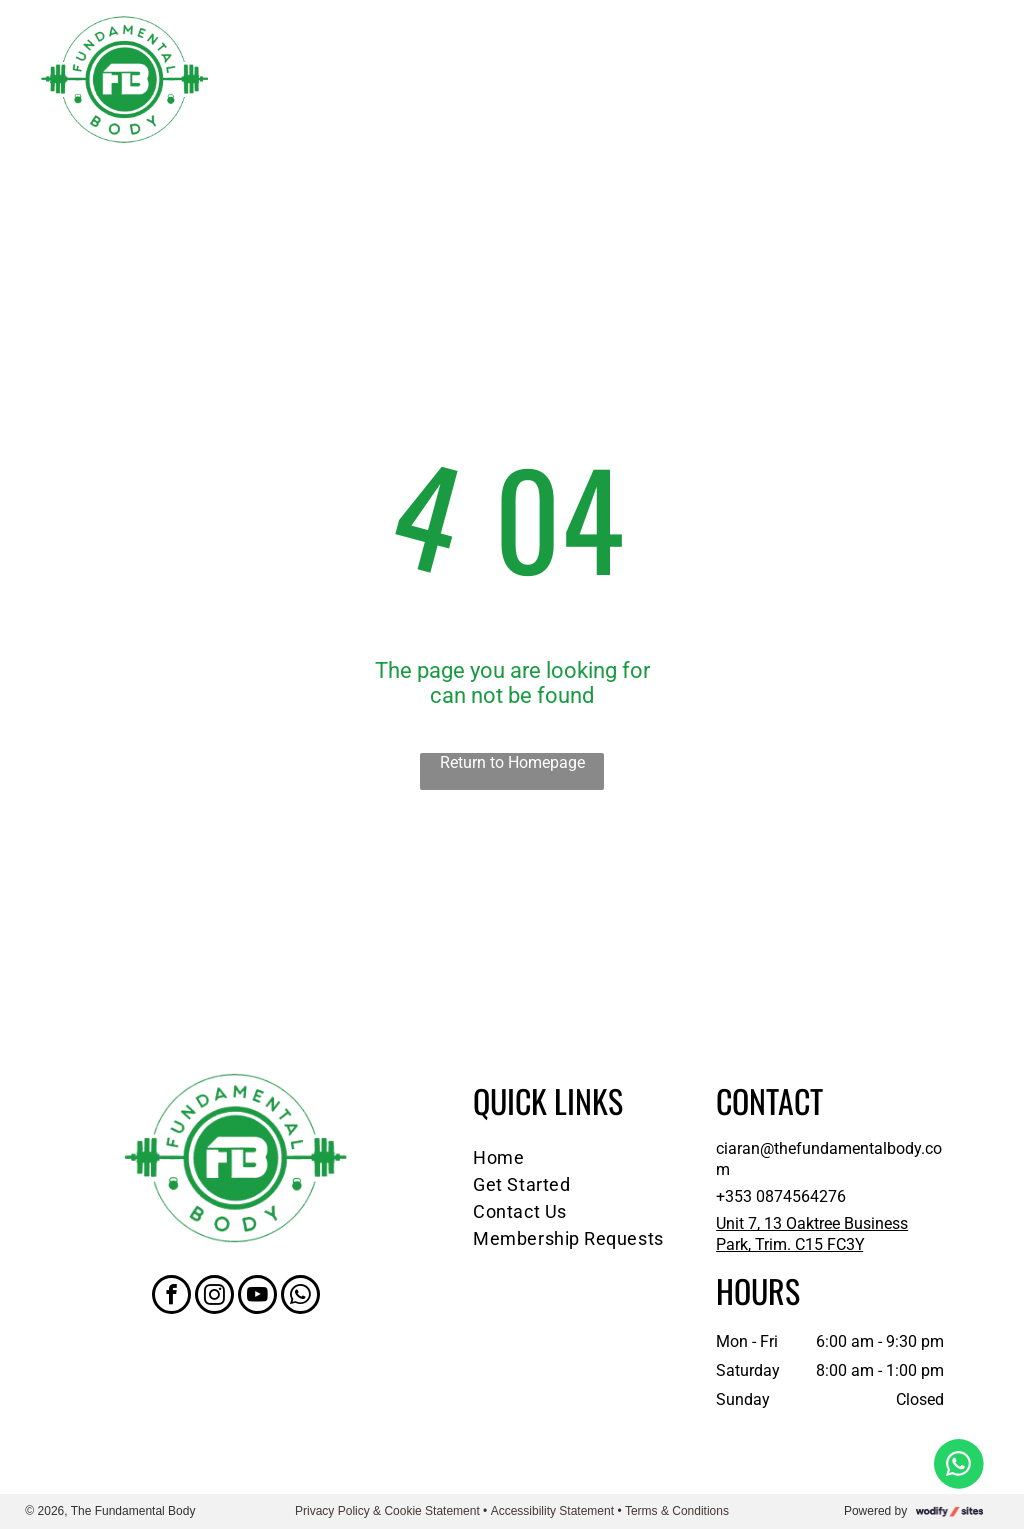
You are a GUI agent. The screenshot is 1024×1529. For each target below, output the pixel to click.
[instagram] (214, 1297)
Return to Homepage (512, 762)
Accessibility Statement (552, 1511)
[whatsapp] (300, 1297)
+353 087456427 (776, 1196)
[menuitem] (579, 1157)
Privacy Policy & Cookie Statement (387, 1511)
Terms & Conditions (677, 1511)
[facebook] (171, 1297)
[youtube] (257, 1297)
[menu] (980, 80)
